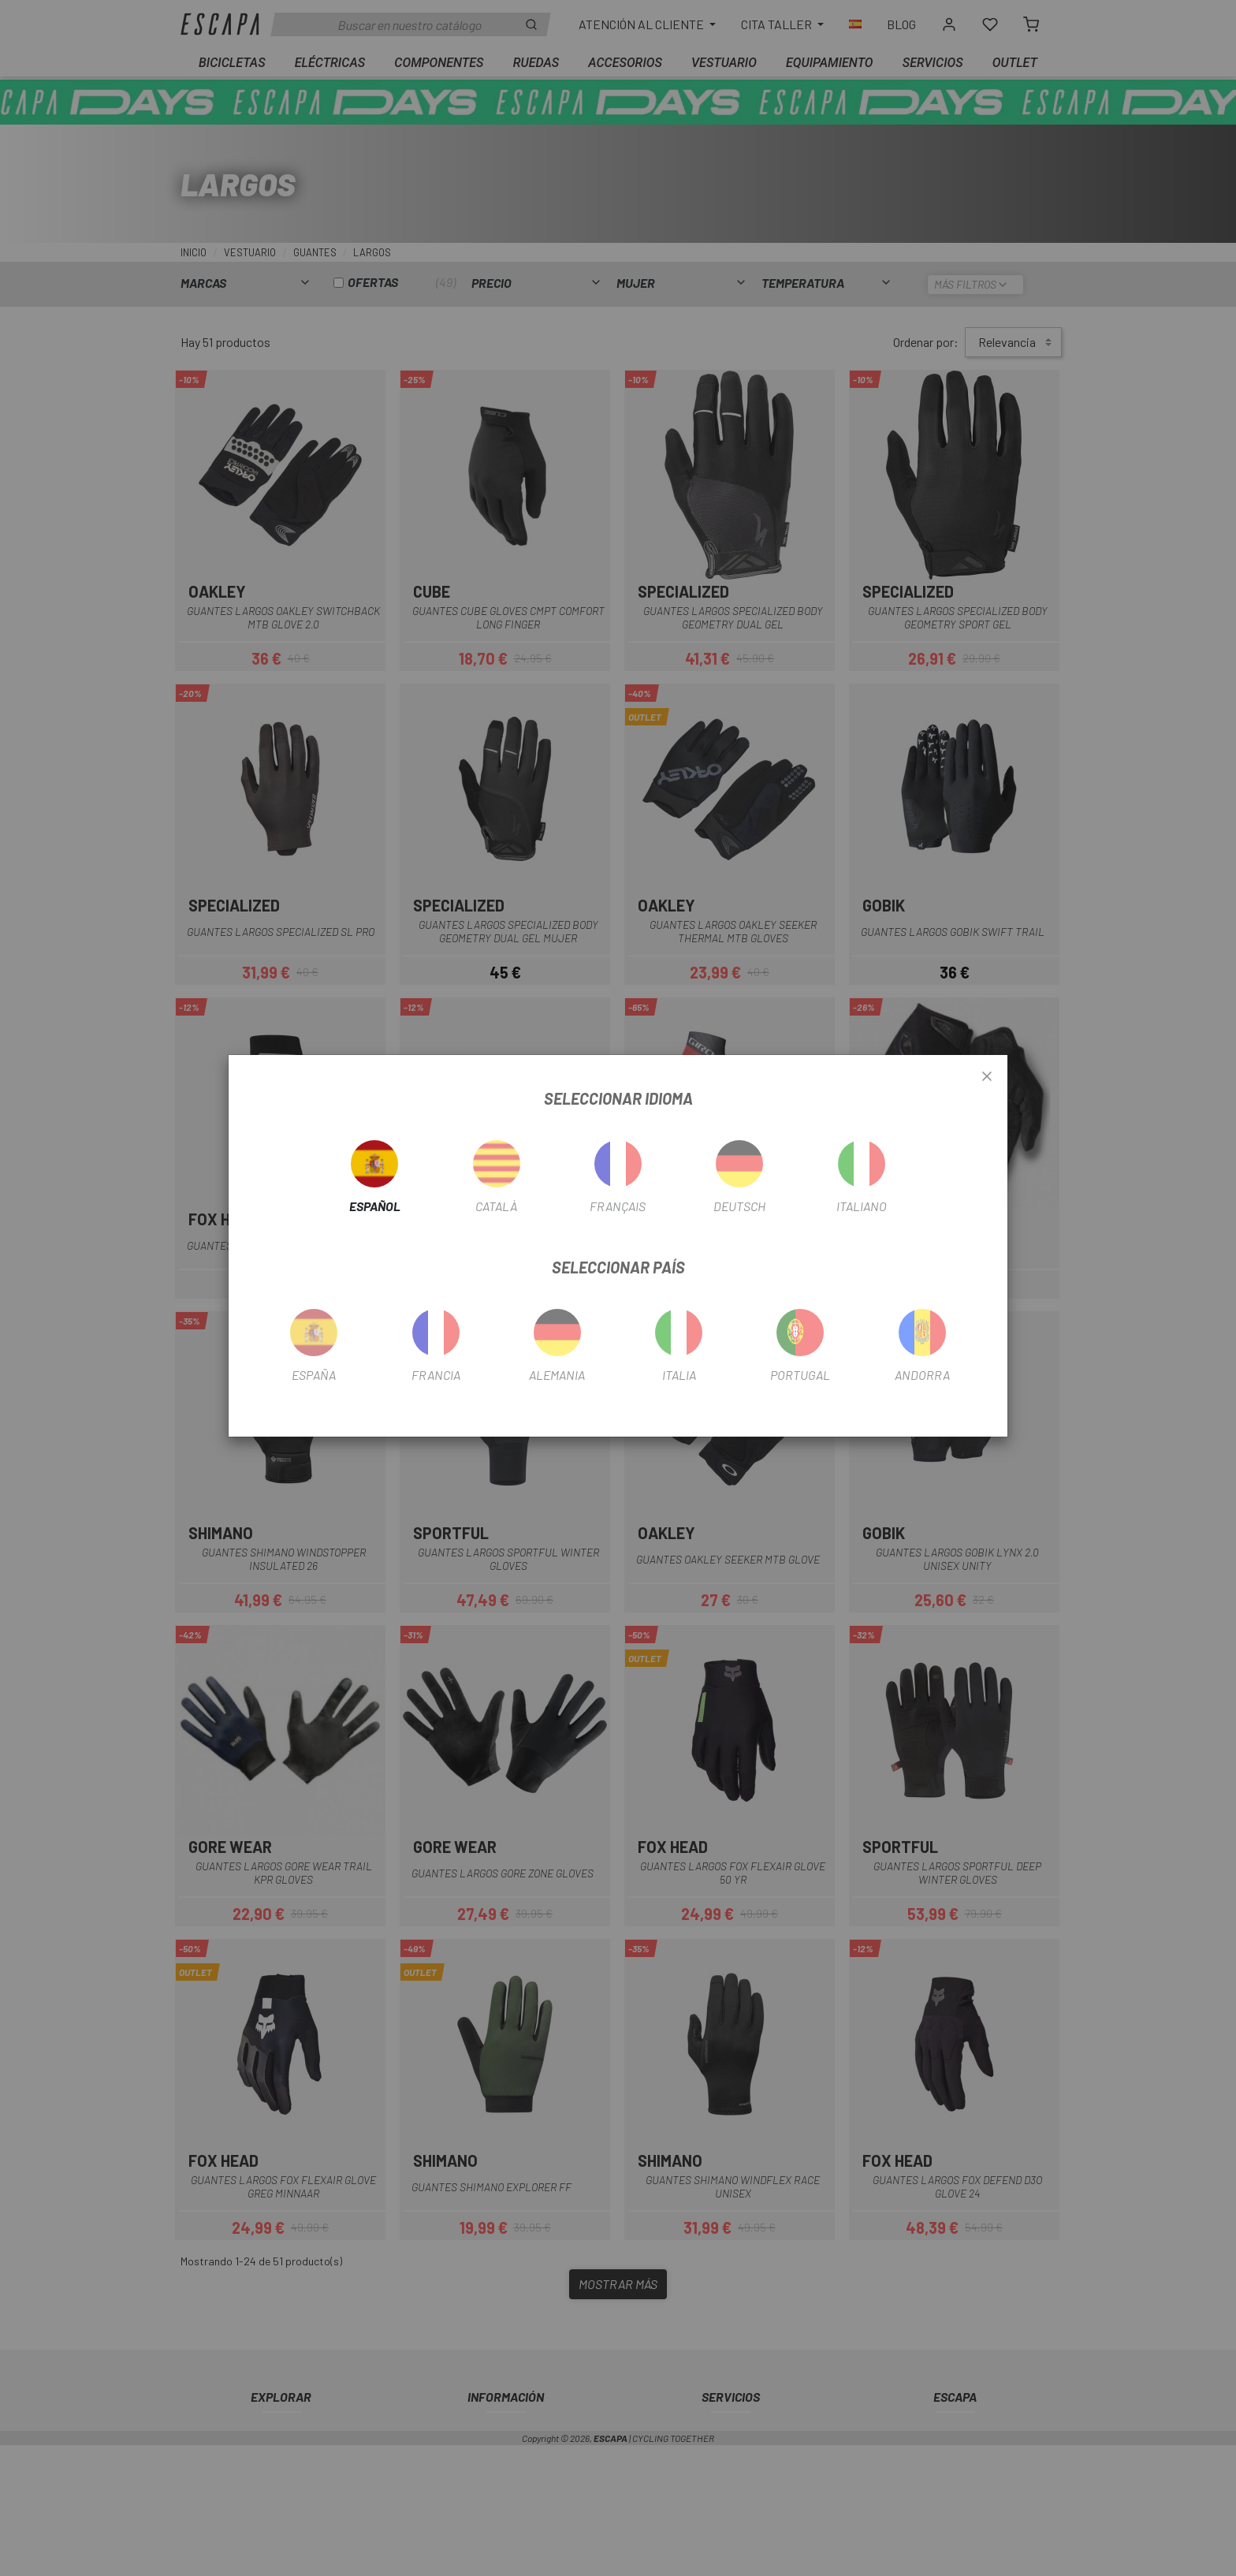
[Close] (987, 1077)
